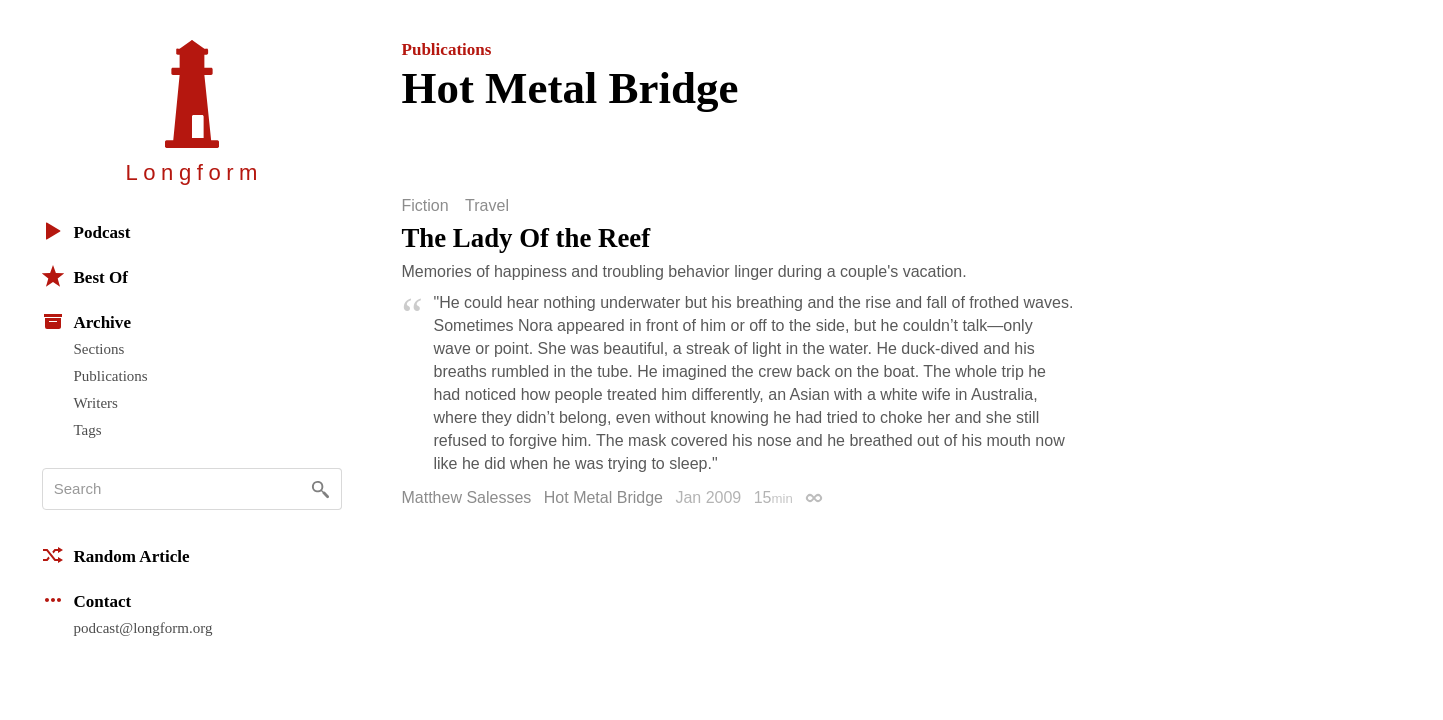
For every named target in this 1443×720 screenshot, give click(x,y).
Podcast (86, 231)
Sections (99, 349)
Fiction (425, 206)
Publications (111, 376)
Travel (487, 206)
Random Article (116, 555)
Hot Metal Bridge (603, 497)
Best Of (85, 276)
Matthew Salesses (467, 497)
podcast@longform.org (143, 628)
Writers (96, 403)
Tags (88, 430)
